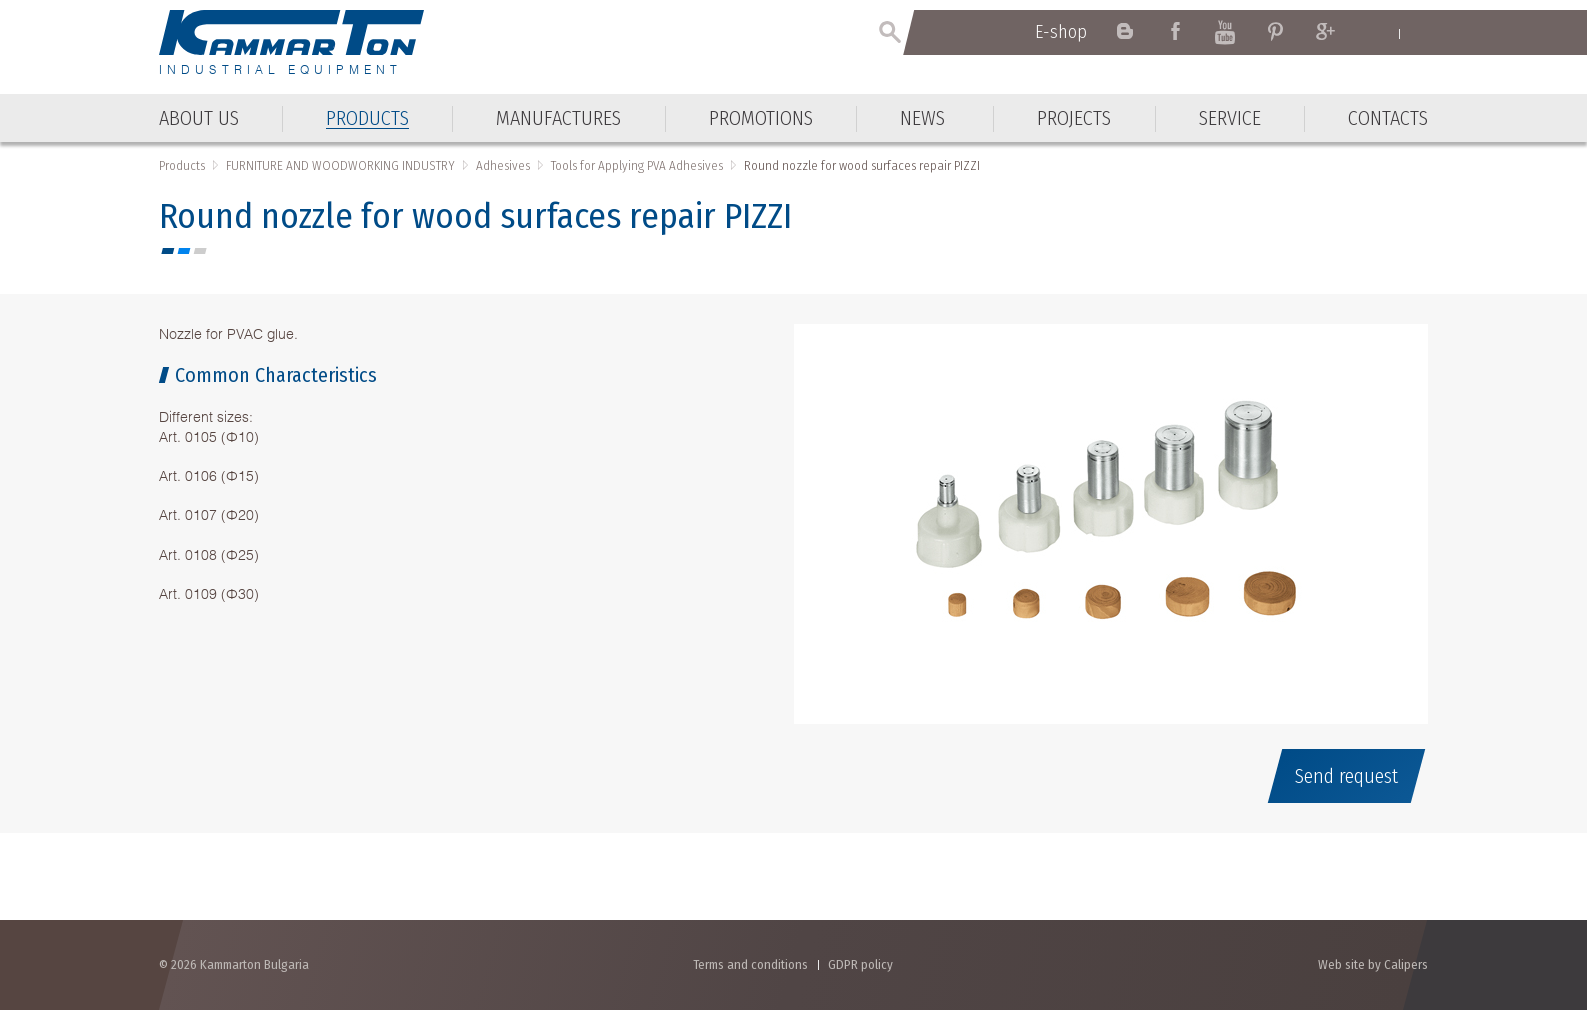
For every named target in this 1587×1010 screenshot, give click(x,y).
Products (182, 165)
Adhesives (503, 165)
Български (1418, 33)
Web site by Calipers (1373, 964)
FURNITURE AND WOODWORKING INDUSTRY (340, 165)
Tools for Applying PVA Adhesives (637, 165)
